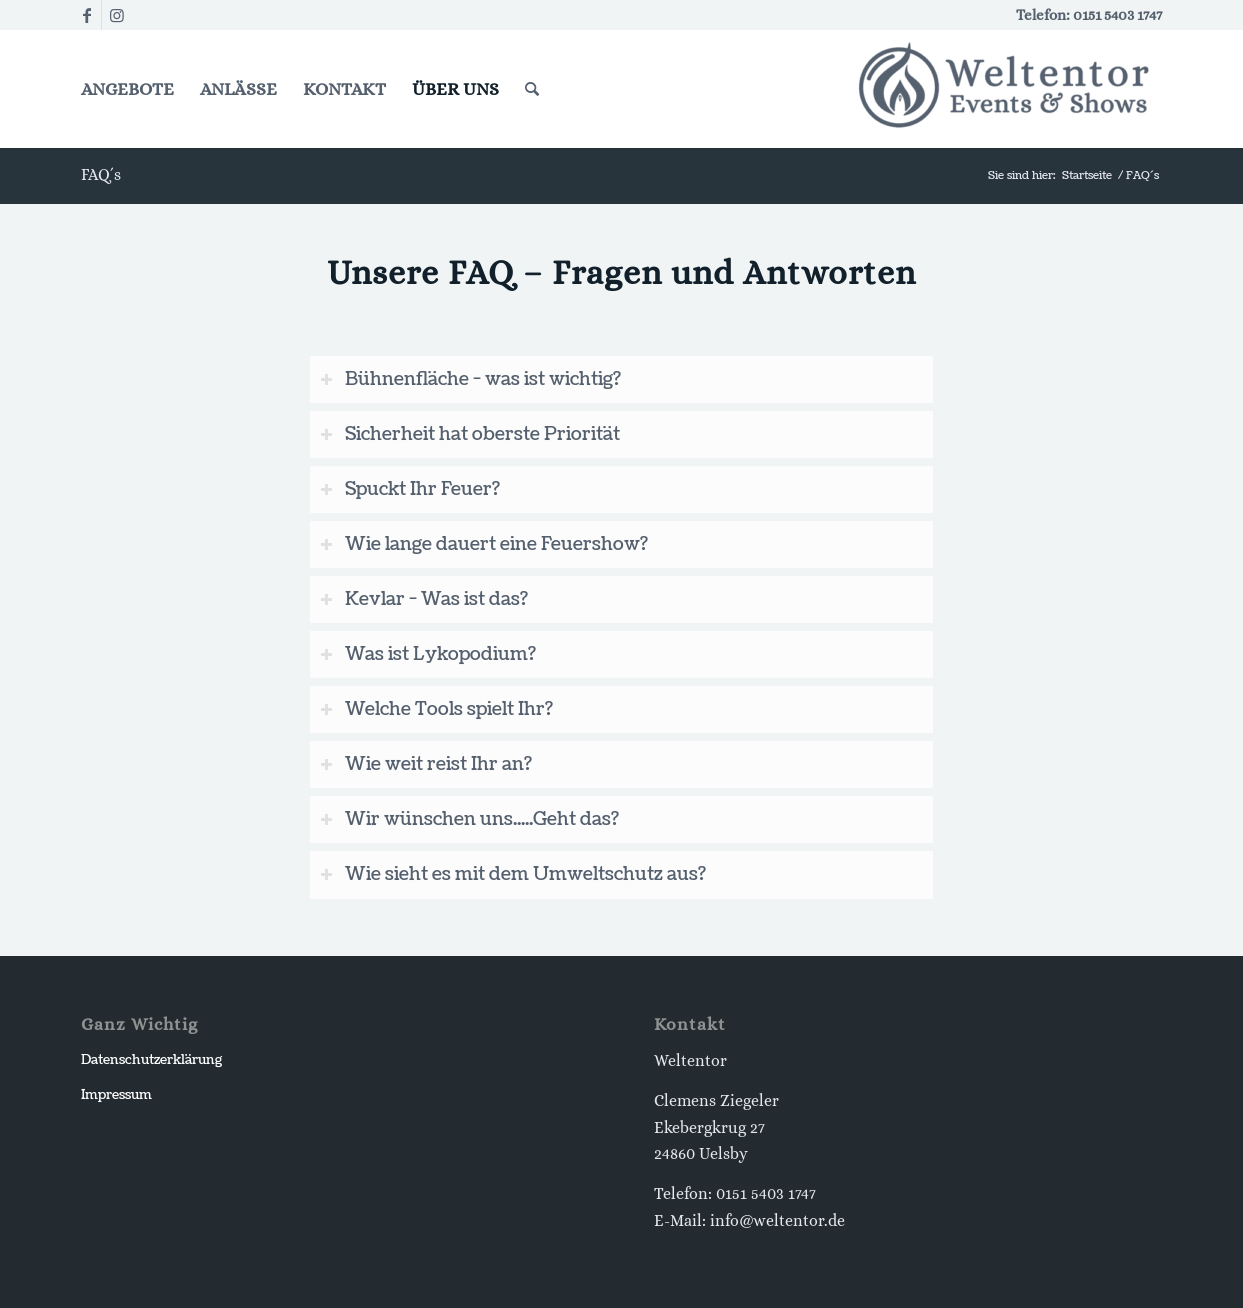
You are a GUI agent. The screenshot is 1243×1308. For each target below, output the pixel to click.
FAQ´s (101, 174)
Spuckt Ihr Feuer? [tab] (410, 489)
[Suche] (532, 89)
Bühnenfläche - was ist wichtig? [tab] (470, 379)
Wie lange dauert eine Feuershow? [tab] (484, 544)
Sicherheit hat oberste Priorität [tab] (470, 434)
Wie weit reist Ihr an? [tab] (426, 764)
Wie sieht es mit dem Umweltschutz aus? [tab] (513, 874)
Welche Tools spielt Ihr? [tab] (436, 709)
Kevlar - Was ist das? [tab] (424, 599)
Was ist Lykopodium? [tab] (428, 654)
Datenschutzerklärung (151, 1060)
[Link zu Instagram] (117, 15)
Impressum (116, 1095)
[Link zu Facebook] (86, 15)
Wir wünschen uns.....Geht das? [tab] (469, 819)
